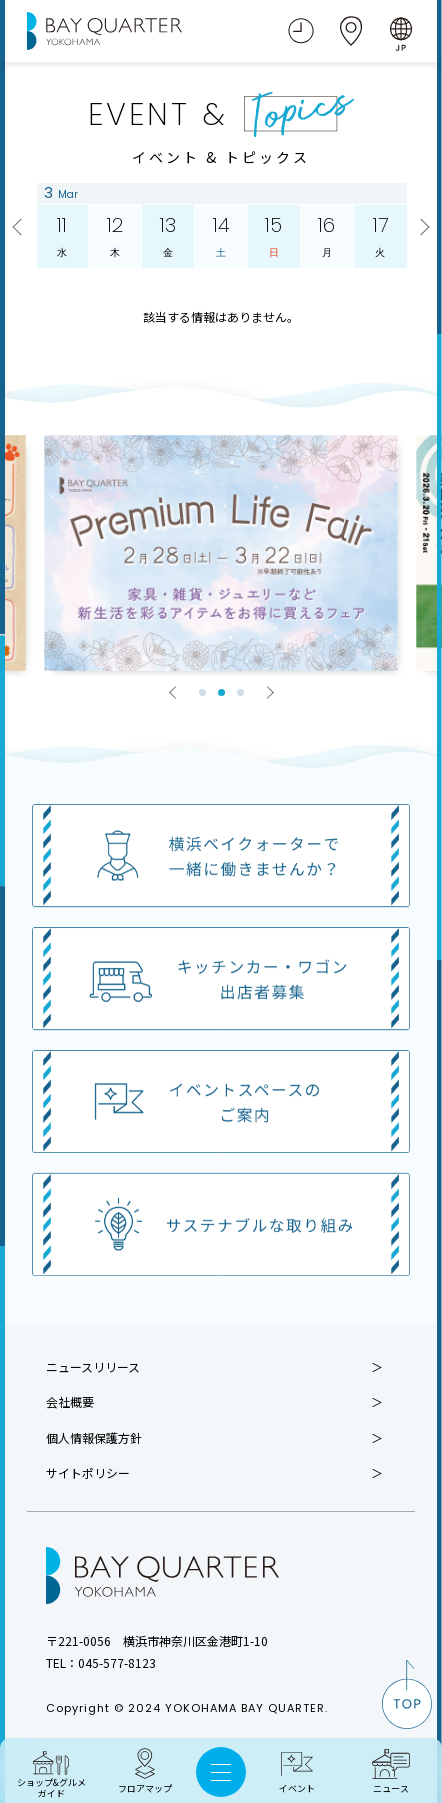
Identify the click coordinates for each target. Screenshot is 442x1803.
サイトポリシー (88, 1473)
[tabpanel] (221, 553)
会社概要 (70, 1402)
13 (168, 237)
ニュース (391, 1788)
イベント (297, 1788)
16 (326, 237)
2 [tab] (221, 692)
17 (379, 237)
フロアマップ (145, 1788)
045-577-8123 (117, 1662)
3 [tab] (240, 692)
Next (422, 228)
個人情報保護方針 (94, 1438)
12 (115, 237)
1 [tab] (202, 692)
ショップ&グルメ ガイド (51, 1788)
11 (62, 237)
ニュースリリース (93, 1367)
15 (273, 237)
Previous (20, 228)
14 (221, 237)
